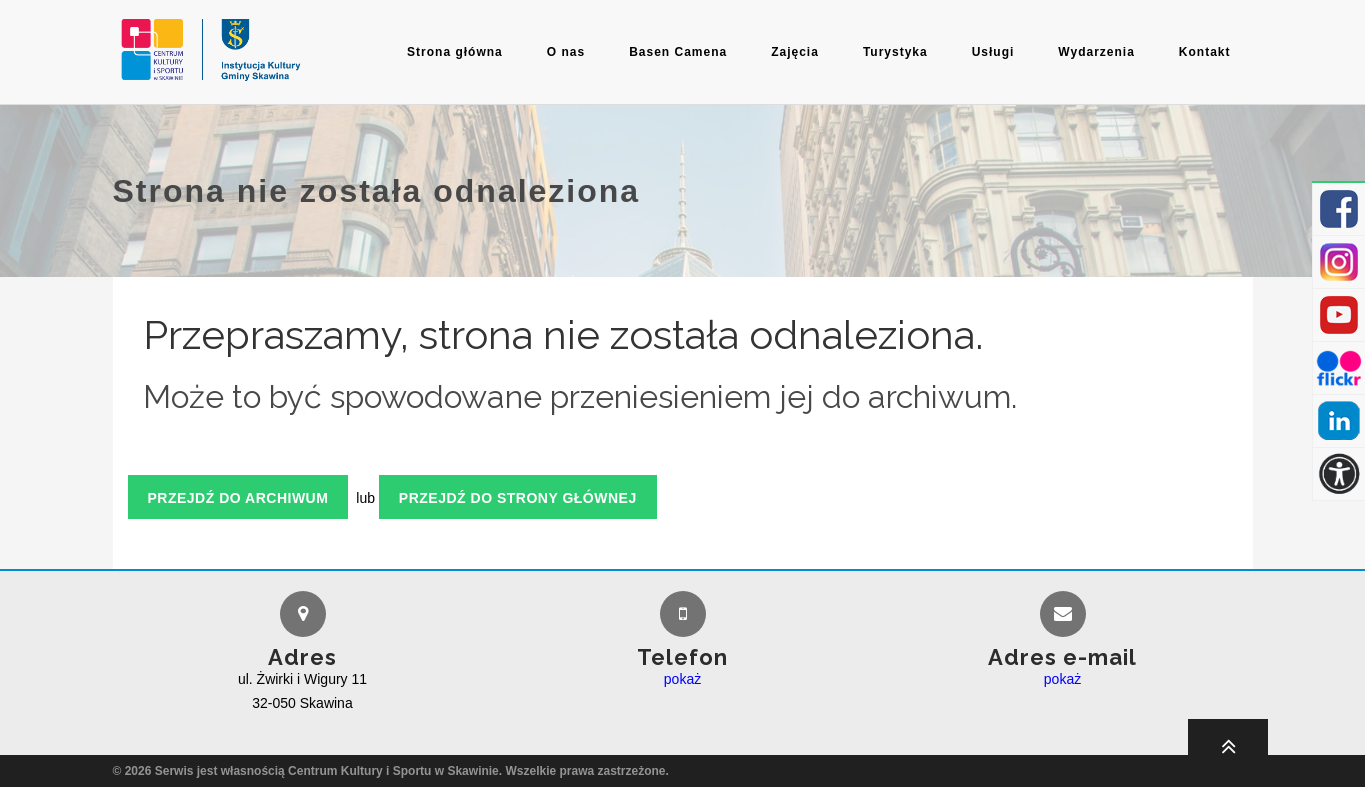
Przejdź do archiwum (238, 498)
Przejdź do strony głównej (518, 498)
